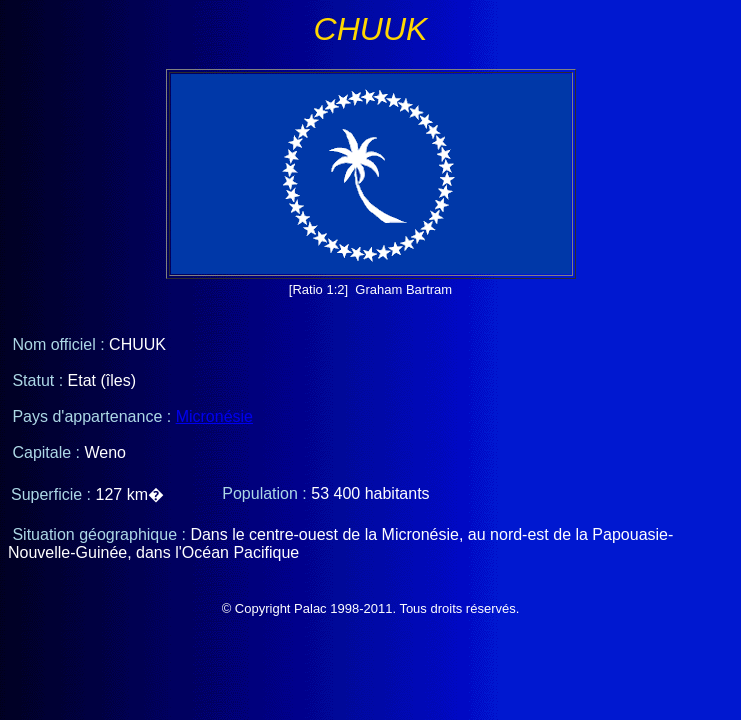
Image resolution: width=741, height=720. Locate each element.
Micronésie (214, 416)
